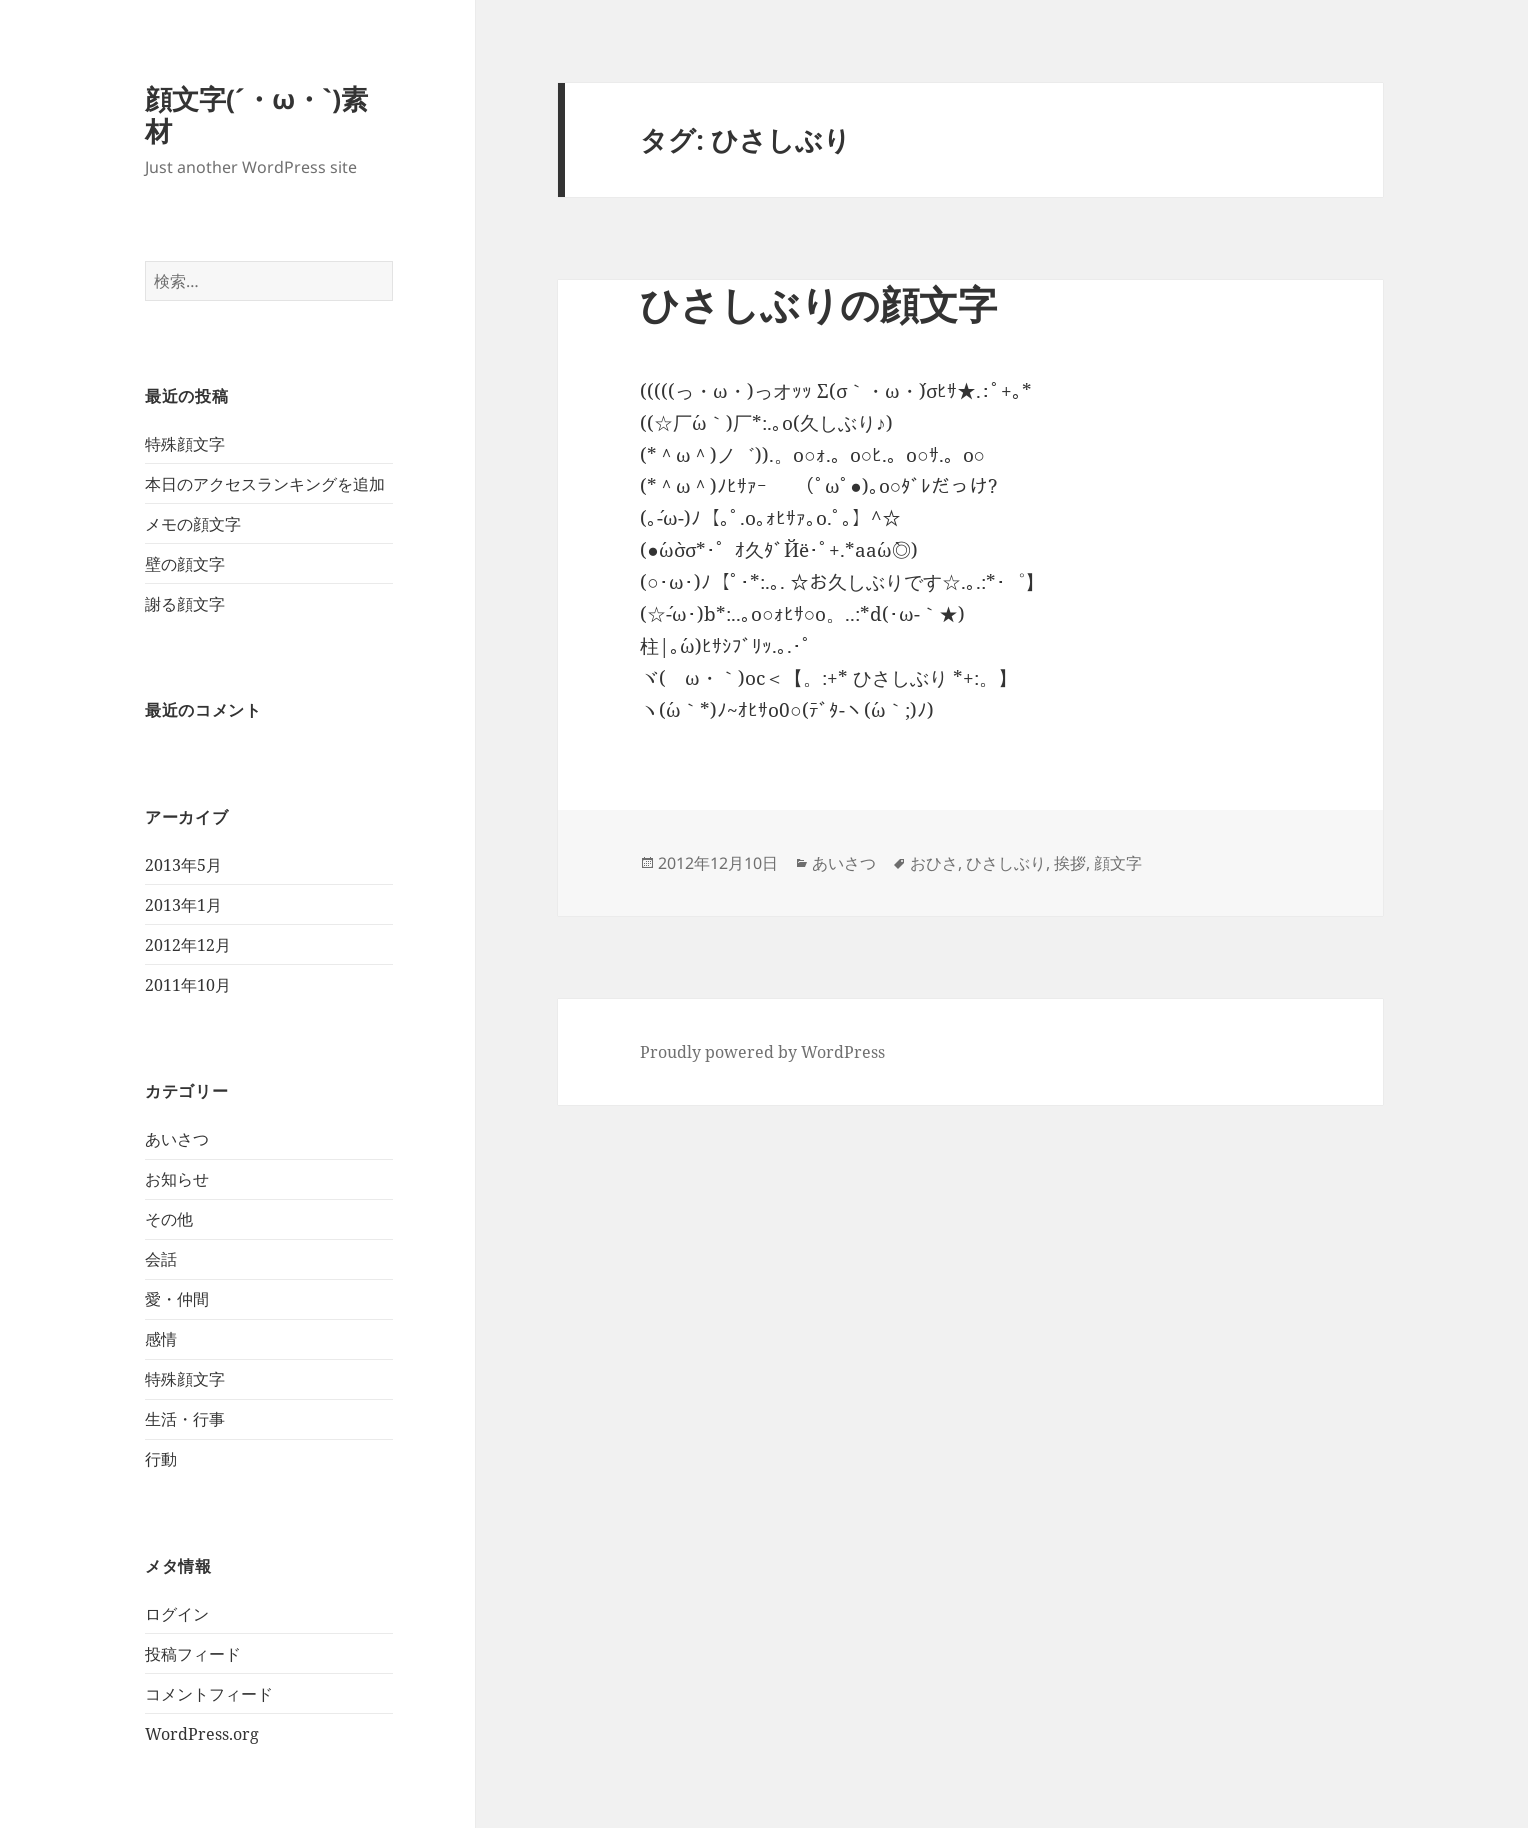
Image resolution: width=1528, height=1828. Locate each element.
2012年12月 (188, 945)
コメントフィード (209, 1694)
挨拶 (1070, 863)
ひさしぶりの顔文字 (818, 303)
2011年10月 (188, 985)
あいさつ (177, 1139)
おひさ (934, 863)
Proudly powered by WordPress (762, 1052)
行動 (161, 1459)
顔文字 (1118, 863)
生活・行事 (185, 1419)
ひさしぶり (1006, 863)
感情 (161, 1339)
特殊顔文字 (185, 444)
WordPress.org (202, 1734)
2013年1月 (183, 905)
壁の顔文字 (185, 564)
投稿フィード (193, 1654)
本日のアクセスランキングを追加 (265, 484)
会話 (161, 1259)
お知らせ (177, 1179)
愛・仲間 (177, 1299)
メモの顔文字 (193, 524)
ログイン (177, 1614)
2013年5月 (183, 865)
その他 (169, 1219)
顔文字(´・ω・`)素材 (256, 114)
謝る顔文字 (185, 604)
